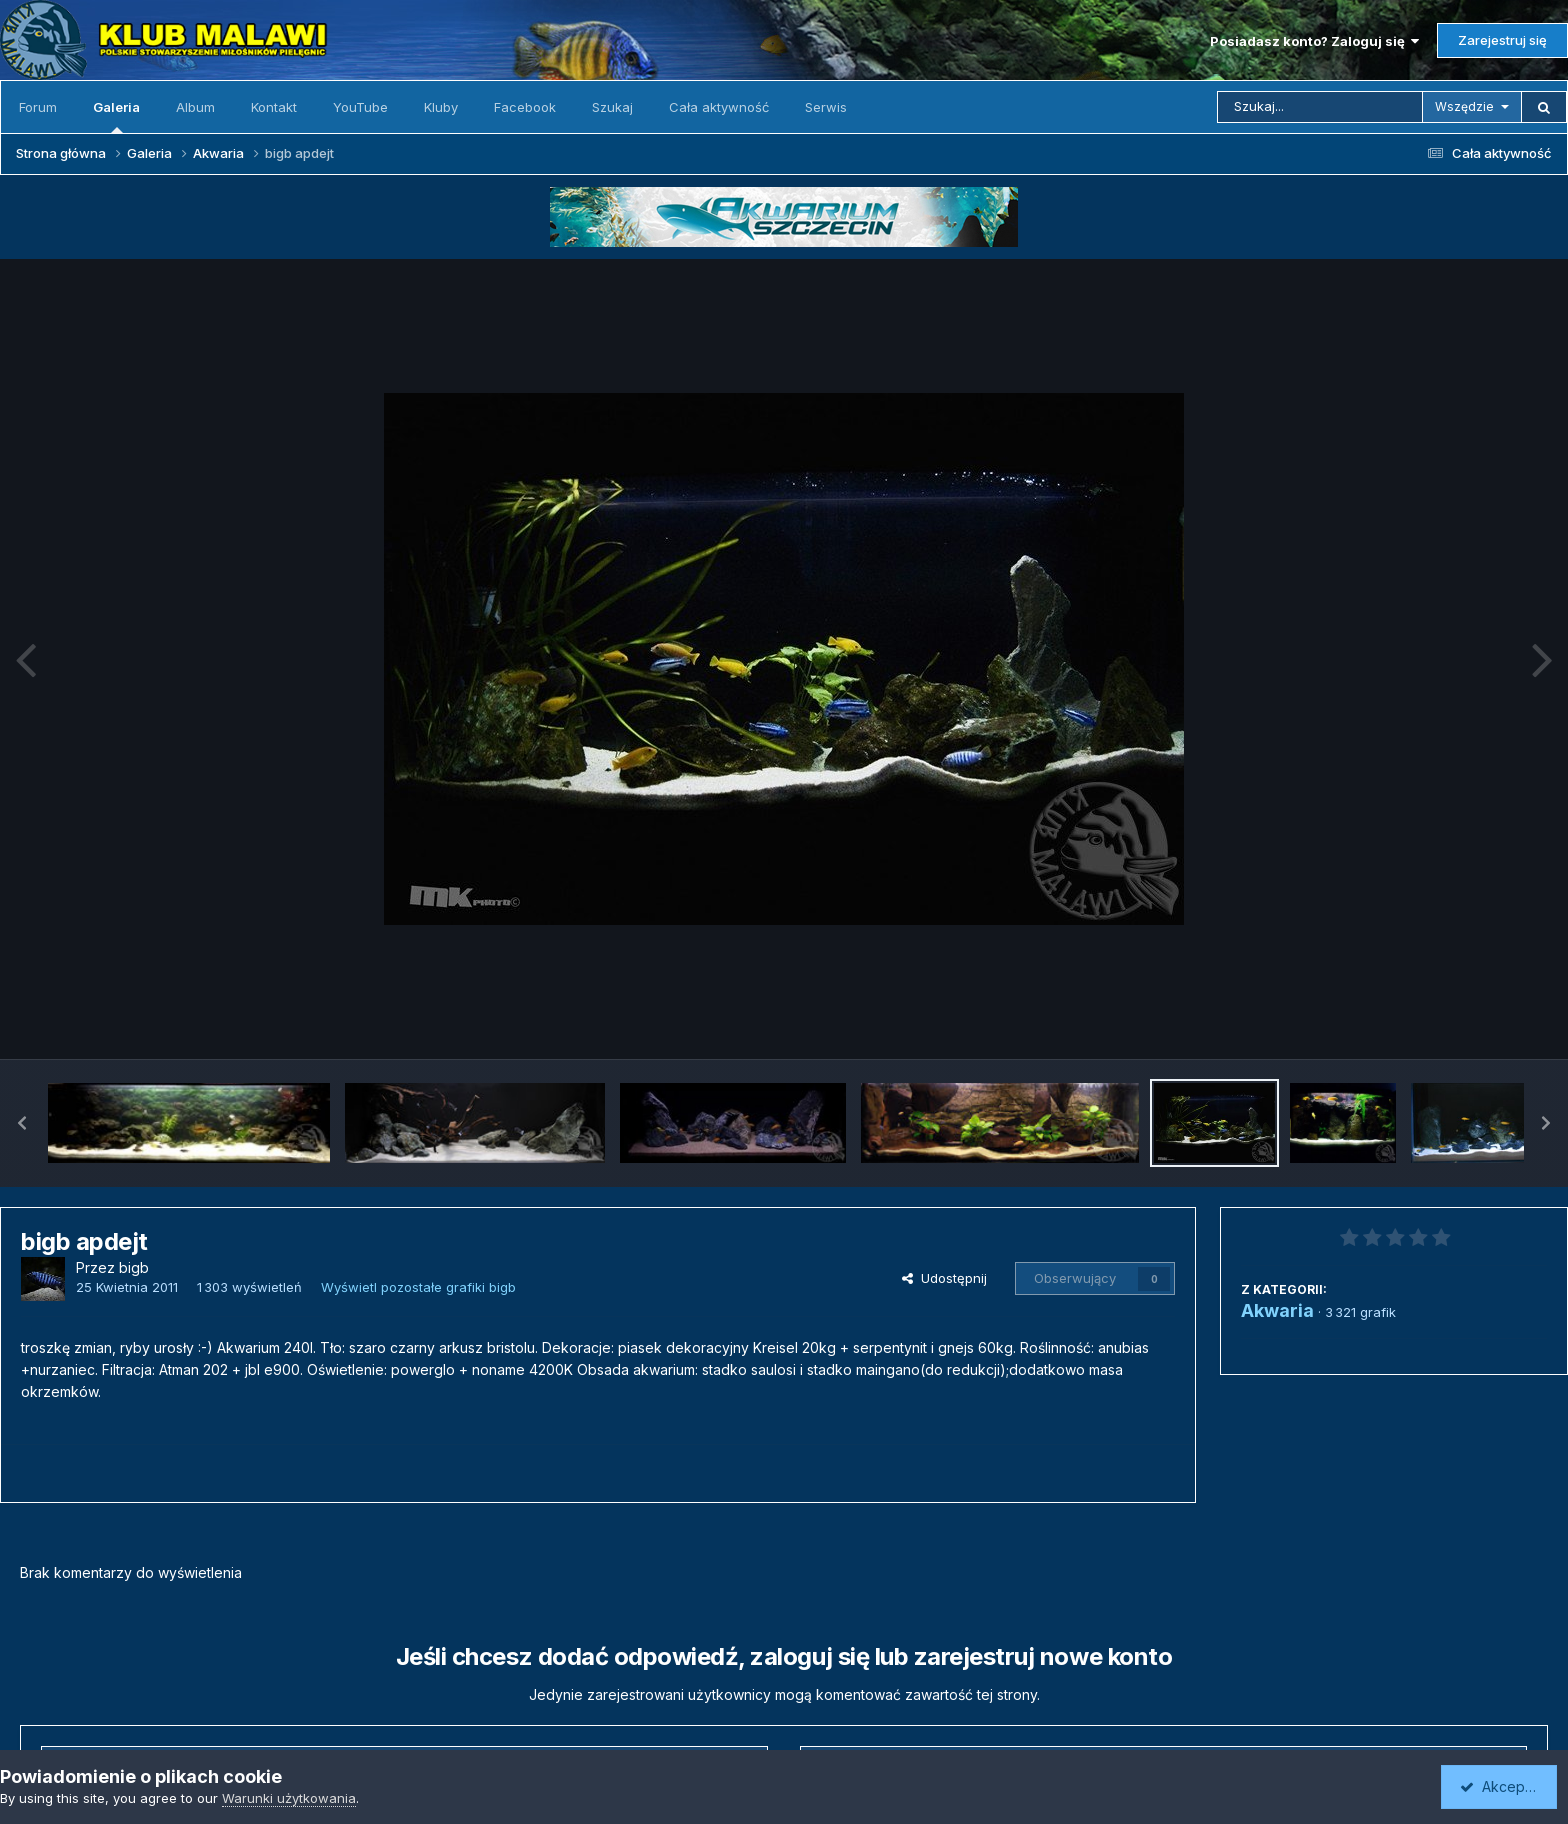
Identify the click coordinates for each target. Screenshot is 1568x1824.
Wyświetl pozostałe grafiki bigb (418, 1287)
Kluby (441, 107)
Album (195, 107)
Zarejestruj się (1502, 40)
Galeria (116, 116)
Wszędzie (1464, 106)
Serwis (826, 107)
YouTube (360, 107)
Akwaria (1277, 1310)
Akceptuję (1503, 1786)
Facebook (525, 107)
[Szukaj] (1320, 107)
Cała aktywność (719, 107)
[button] (22, 1123)
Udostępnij (944, 1278)
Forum (38, 107)
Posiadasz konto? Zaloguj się (1314, 41)
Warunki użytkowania (289, 1798)
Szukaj (612, 107)
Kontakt (274, 107)
